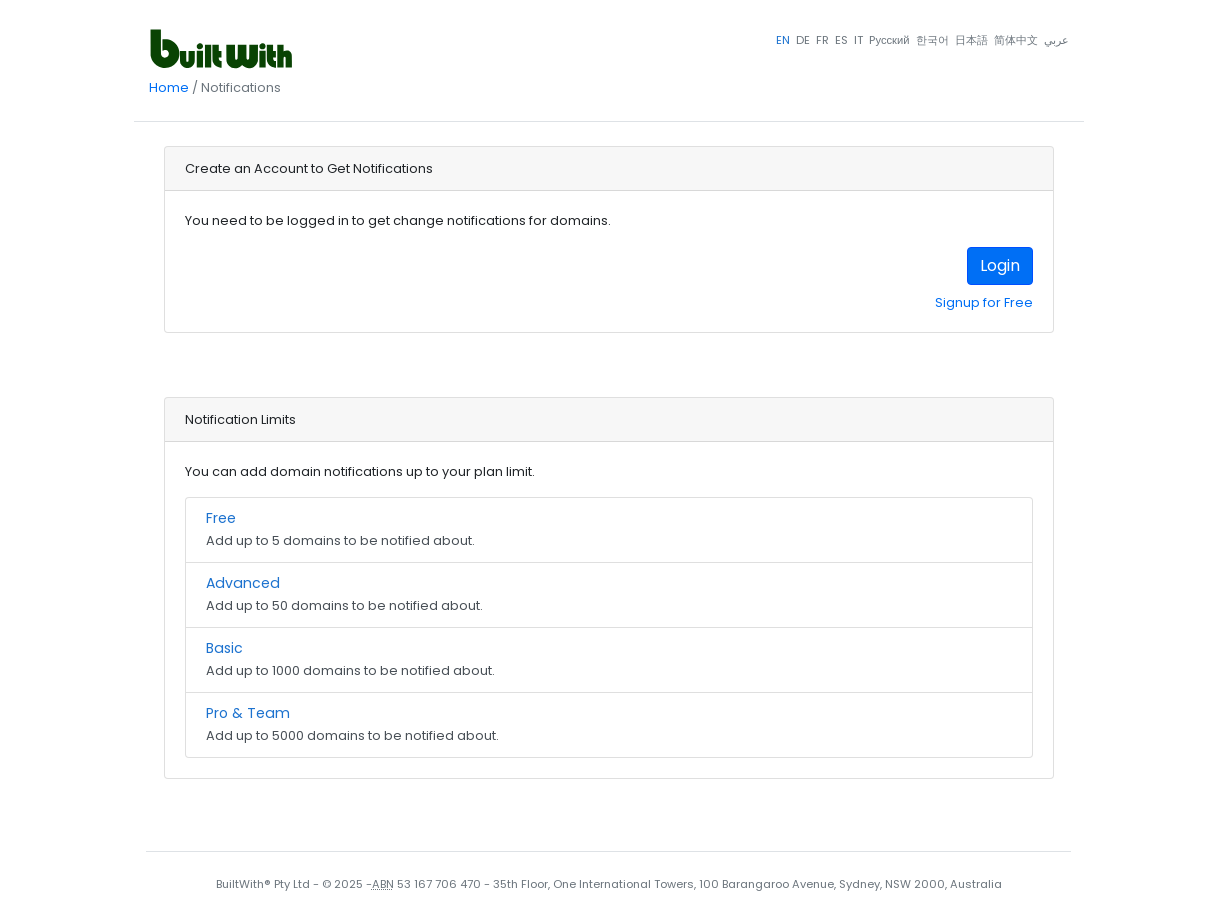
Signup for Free (984, 302)
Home (169, 87)
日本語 (971, 40)
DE (803, 40)
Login (1000, 265)
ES (841, 40)
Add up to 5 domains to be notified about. (609, 528)
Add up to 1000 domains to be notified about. (609, 658)
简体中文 (1016, 40)
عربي (1056, 40)
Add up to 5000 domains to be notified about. (609, 723)
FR (822, 40)
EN (783, 40)
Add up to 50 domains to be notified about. (609, 593)
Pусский (889, 40)
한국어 (932, 40)
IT (858, 40)
